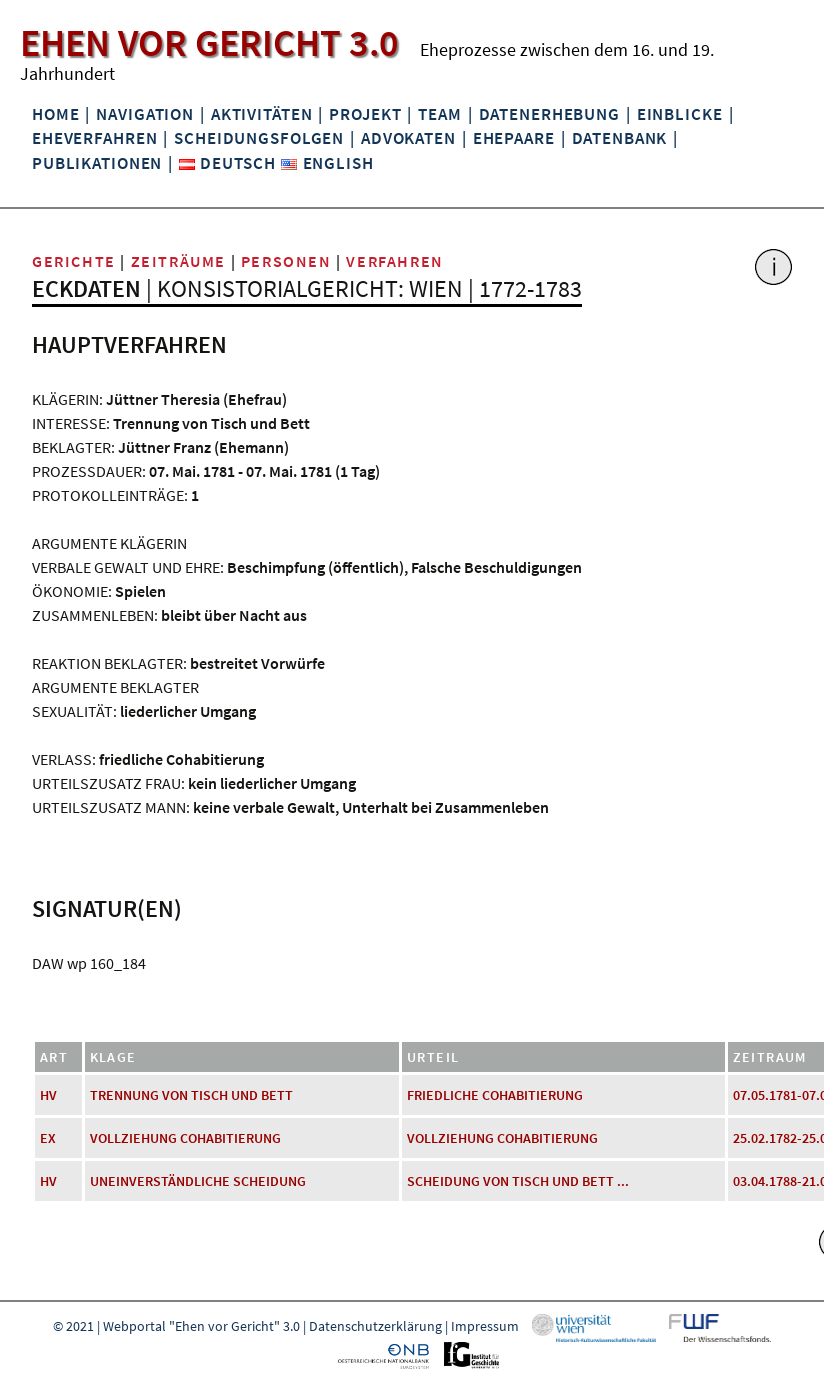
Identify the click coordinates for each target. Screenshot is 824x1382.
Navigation (145, 114)
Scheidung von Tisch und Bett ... (518, 1181)
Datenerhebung (549, 114)
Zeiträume (178, 261)
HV (48, 1095)
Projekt (365, 114)
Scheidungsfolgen (259, 138)
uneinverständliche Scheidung (198, 1181)
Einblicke (680, 114)
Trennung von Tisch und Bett (191, 1095)
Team (439, 114)
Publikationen (97, 163)
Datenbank (620, 138)
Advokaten (408, 138)
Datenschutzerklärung (375, 1326)
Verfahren (394, 261)
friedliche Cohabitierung (495, 1095)
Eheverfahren (94, 138)
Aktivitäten (262, 114)
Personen (286, 261)
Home (55, 114)
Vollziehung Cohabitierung (185, 1138)
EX (48, 1138)
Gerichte (74, 261)
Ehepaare (514, 138)
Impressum (485, 1326)
